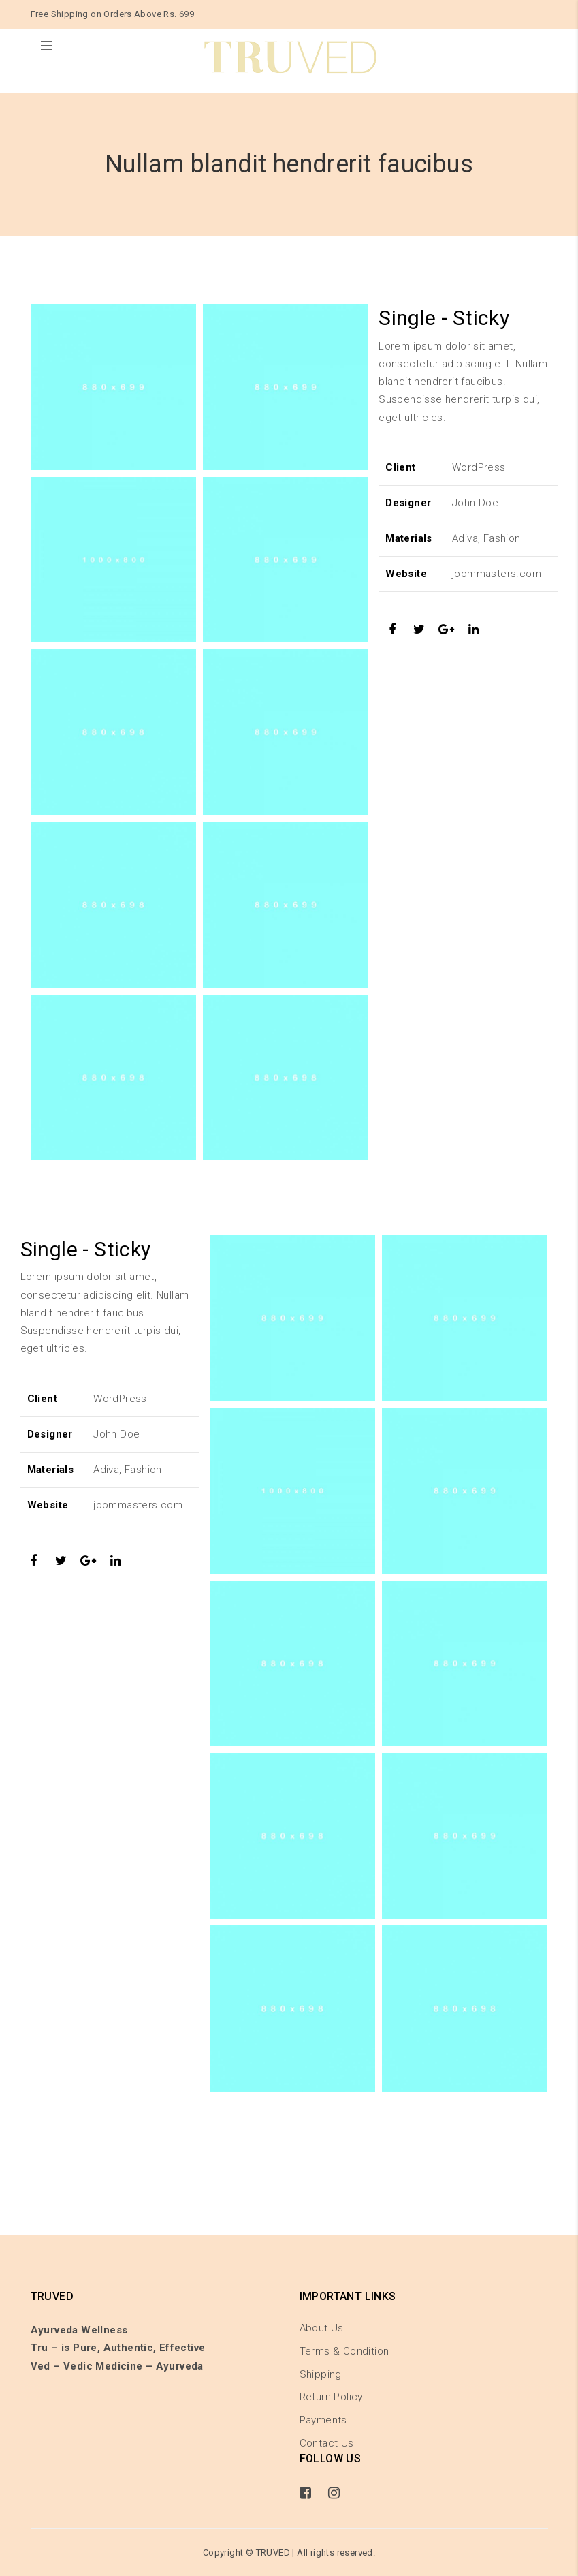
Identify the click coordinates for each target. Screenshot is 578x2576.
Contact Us (327, 2443)
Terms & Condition (344, 2351)
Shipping (321, 2374)
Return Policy (331, 2397)
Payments (323, 2420)
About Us (322, 2328)
